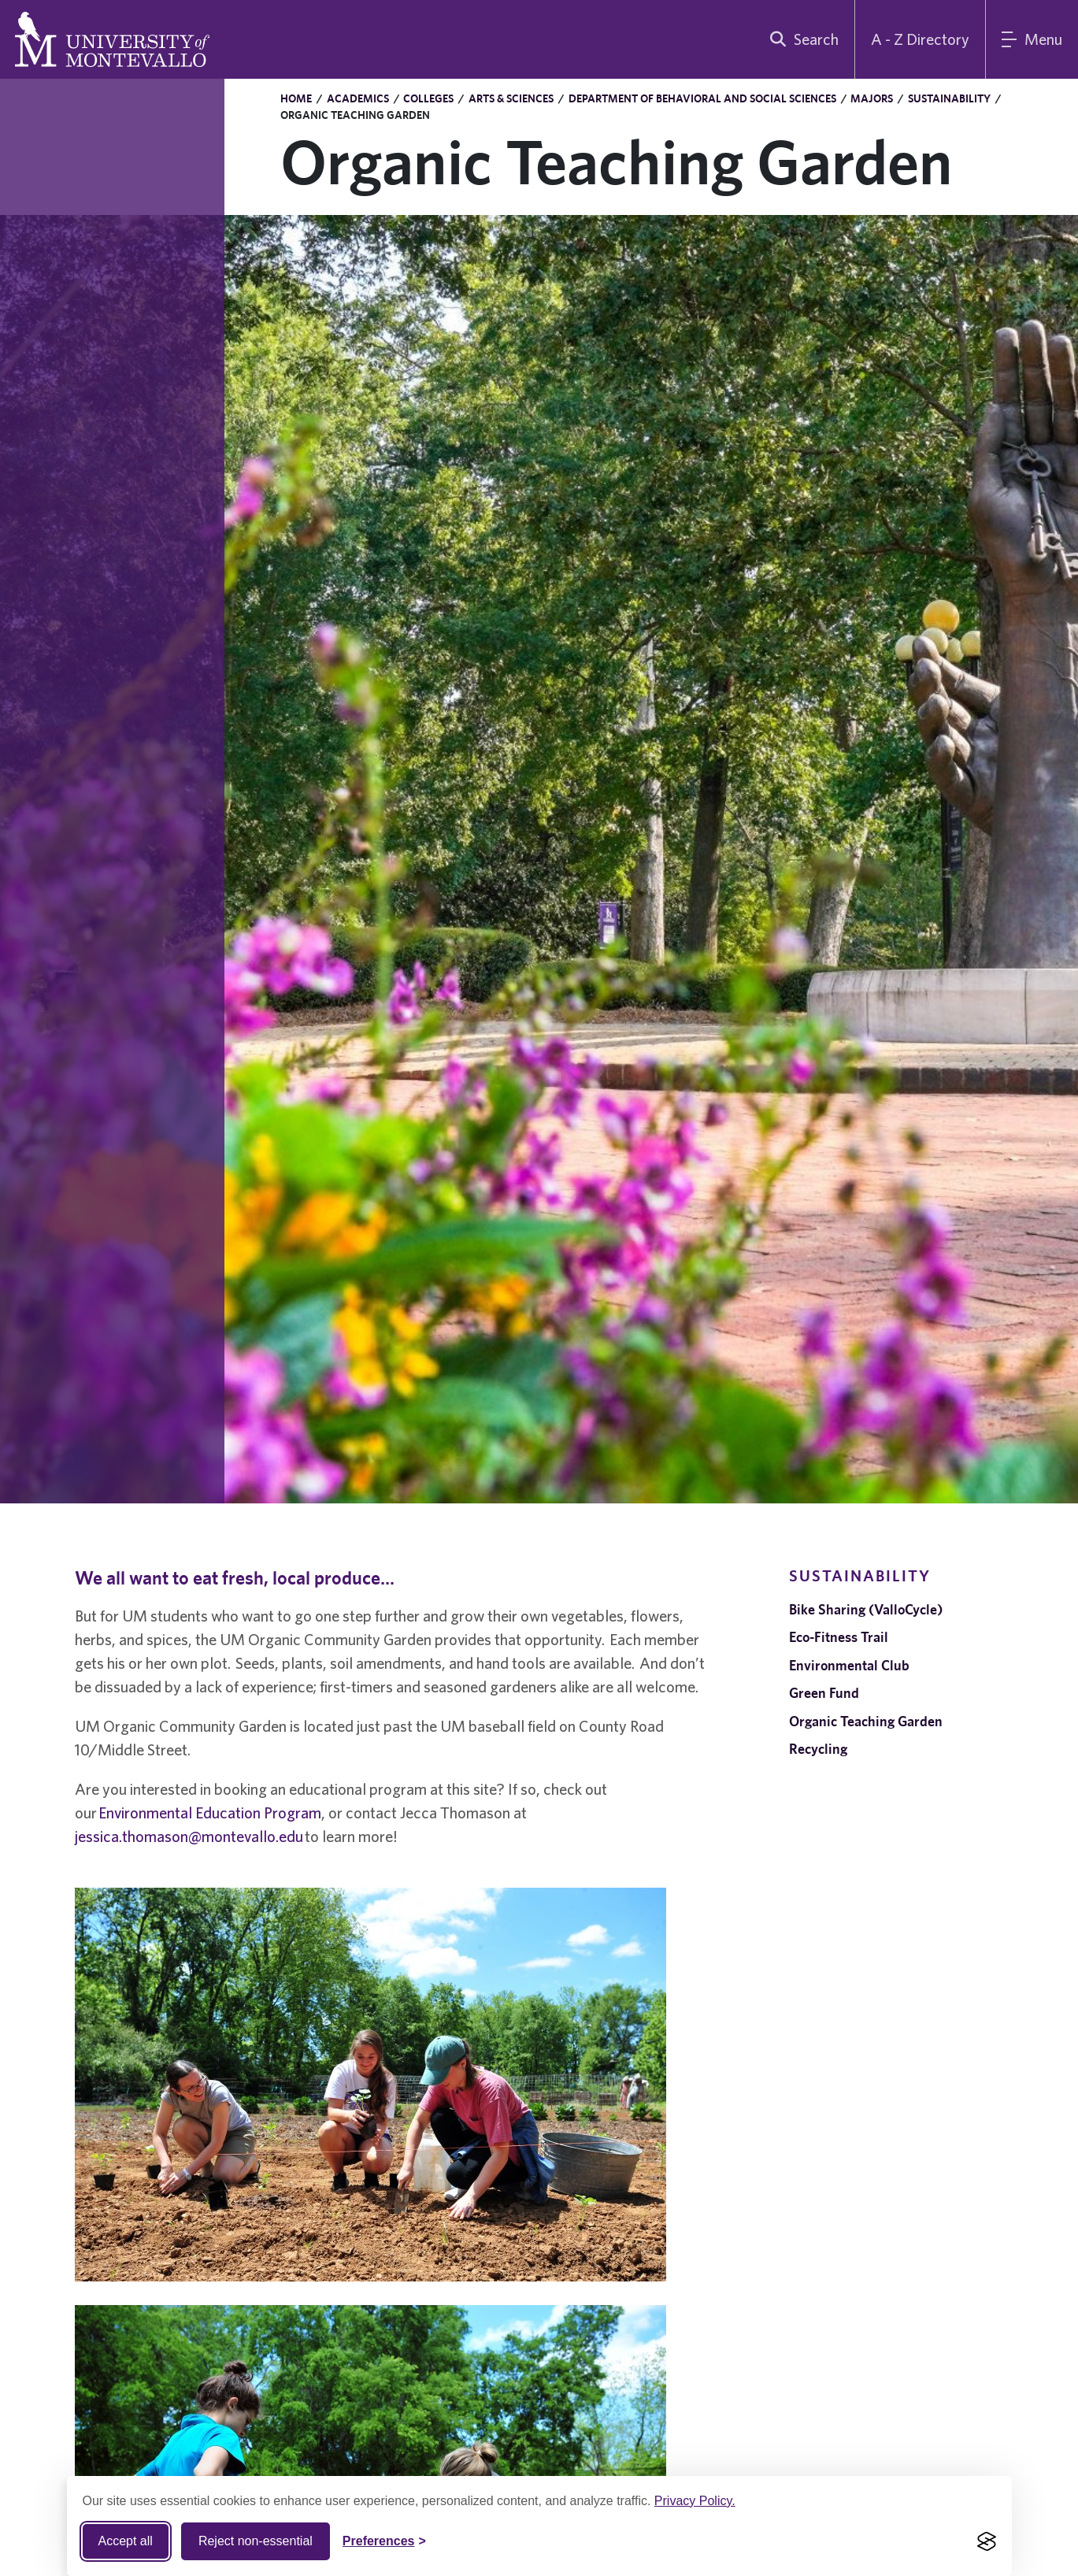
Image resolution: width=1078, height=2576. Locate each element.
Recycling (818, 1748)
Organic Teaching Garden (866, 1721)
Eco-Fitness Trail (838, 1637)
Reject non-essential (255, 2541)
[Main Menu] (1032, 39)
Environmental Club (849, 1665)
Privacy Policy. (694, 2500)
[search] (800, 39)
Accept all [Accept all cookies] (125, 2541)
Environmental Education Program (209, 1812)
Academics (358, 98)
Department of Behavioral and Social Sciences (702, 98)
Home (296, 98)
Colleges (428, 98)
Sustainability (949, 98)
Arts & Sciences (511, 98)
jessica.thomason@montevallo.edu (189, 1836)
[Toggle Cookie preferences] (384, 2541)
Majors (871, 98)
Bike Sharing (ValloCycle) (866, 1609)
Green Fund (824, 1693)
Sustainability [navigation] (860, 1575)
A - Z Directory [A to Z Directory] (920, 39)
